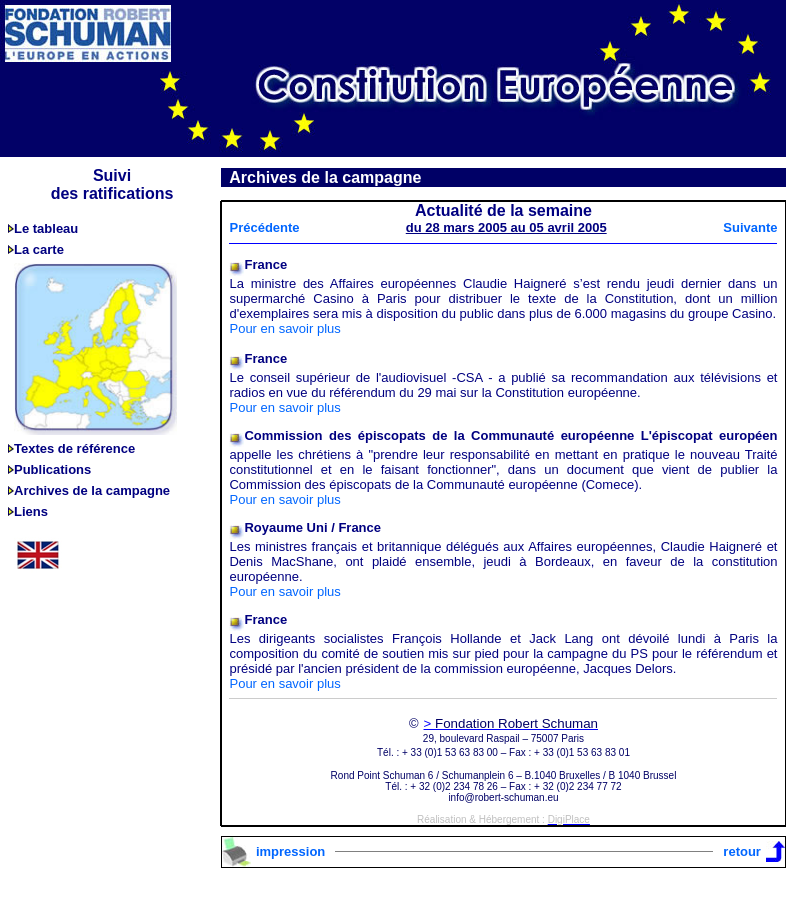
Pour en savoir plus (284, 328)
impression (290, 851)
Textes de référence (74, 448)
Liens (31, 511)
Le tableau (46, 228)
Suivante (750, 227)
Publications (52, 469)
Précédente (264, 227)
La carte (39, 249)
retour (742, 851)
